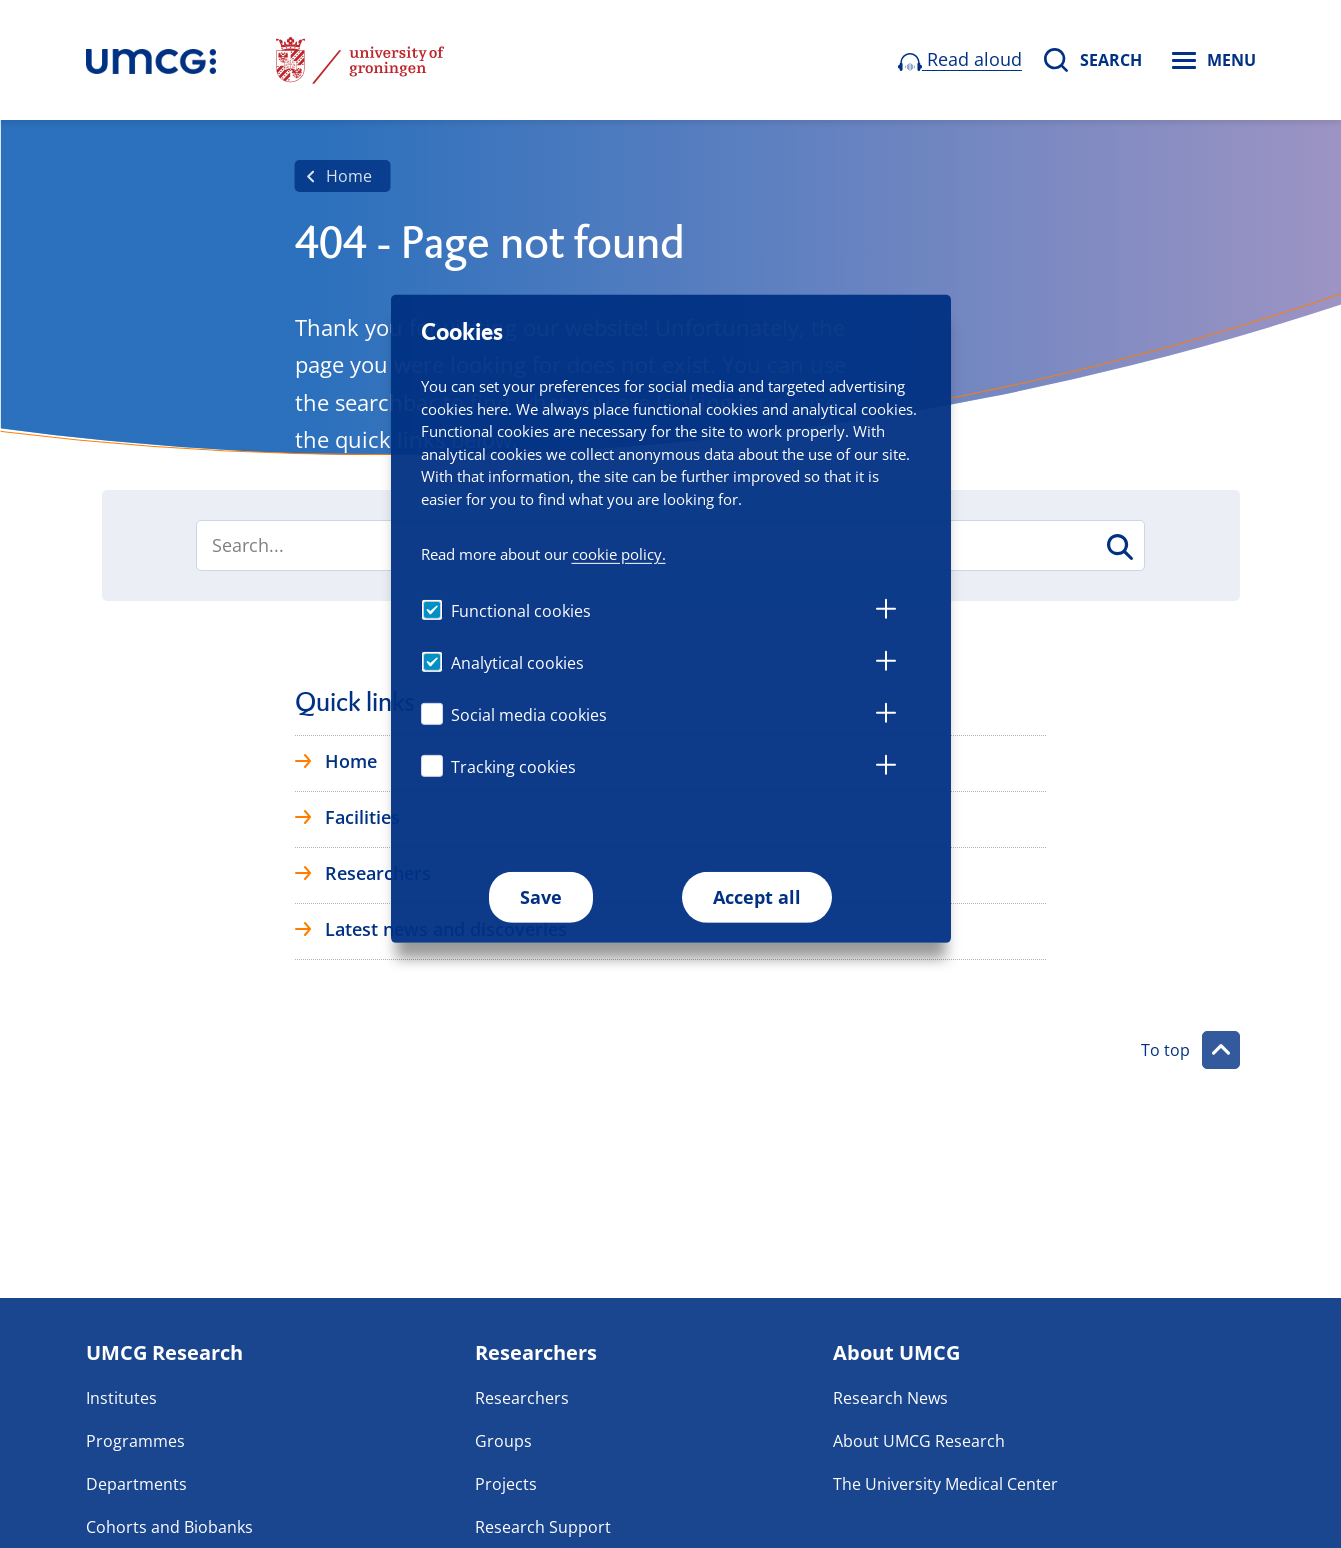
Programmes (135, 1441)
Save (541, 897)
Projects (506, 1484)
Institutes (121, 1398)
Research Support (543, 1527)
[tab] (886, 612)
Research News (890, 1398)
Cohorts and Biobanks (169, 1527)
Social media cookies (529, 715)
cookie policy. (619, 553)
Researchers (522, 1398)
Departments (136, 1484)
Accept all (757, 897)
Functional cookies (521, 611)
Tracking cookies (513, 767)
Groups (503, 1441)
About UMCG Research (919, 1441)
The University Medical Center (945, 1484)
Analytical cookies (517, 663)
